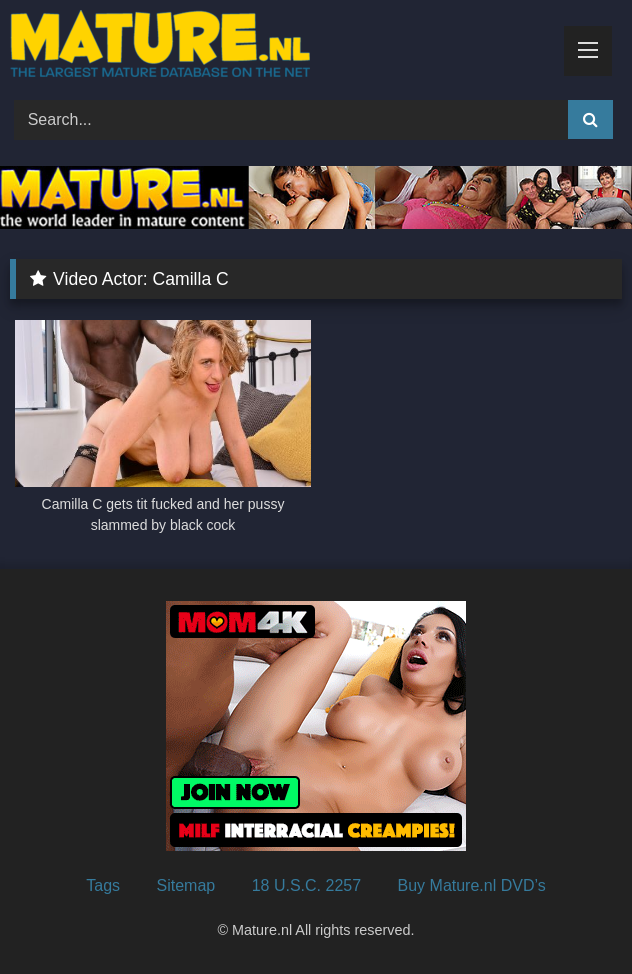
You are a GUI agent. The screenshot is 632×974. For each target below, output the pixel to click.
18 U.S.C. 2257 (306, 885)
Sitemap (186, 885)
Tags (103, 885)
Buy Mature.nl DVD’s (472, 885)
